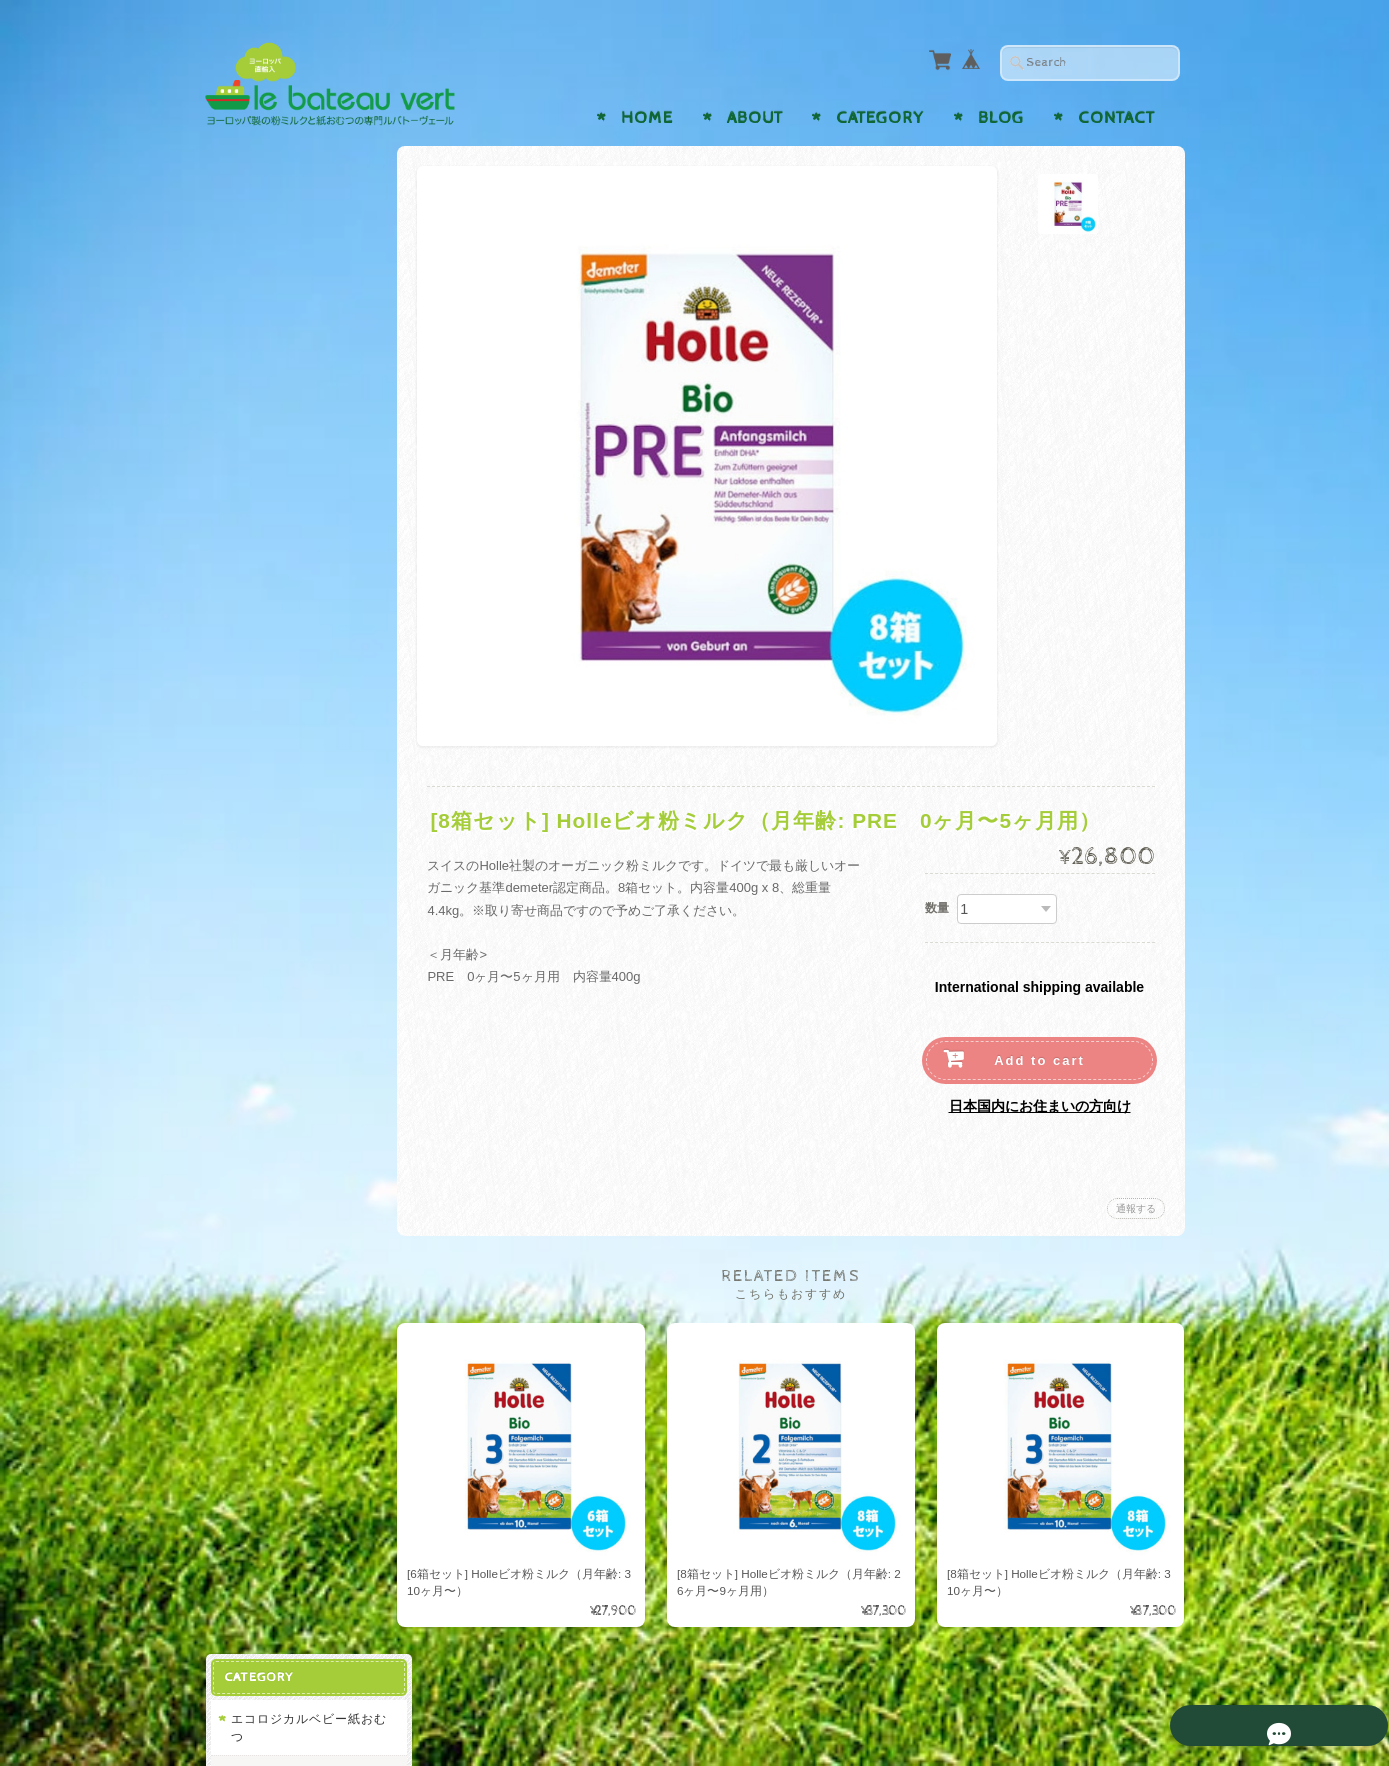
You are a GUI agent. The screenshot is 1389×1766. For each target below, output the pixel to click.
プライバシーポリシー (295, 1182)
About (755, 118)
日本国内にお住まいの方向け (1040, 1106)
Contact (1116, 118)
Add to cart (1039, 1060)
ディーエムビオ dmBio (302, 744)
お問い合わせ (271, 1142)
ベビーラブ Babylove (298, 421)
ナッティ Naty (278, 266)
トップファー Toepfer (300, 706)
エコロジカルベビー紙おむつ (295, 219)
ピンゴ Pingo (275, 515)
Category (880, 118)
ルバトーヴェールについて (301, 1094)
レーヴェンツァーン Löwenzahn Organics (300, 658)
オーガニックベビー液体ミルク (295, 908)
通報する (1136, 1208)
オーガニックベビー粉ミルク (295, 564)
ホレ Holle (267, 611)
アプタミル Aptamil (293, 860)
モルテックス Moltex (297, 344)
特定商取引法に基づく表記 (301, 1230)
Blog (1001, 118)
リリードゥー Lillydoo (301, 305)
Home (647, 118)
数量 (937, 908)
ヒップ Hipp (271, 382)
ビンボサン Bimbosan (300, 821)
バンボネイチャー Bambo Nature (288, 468)
